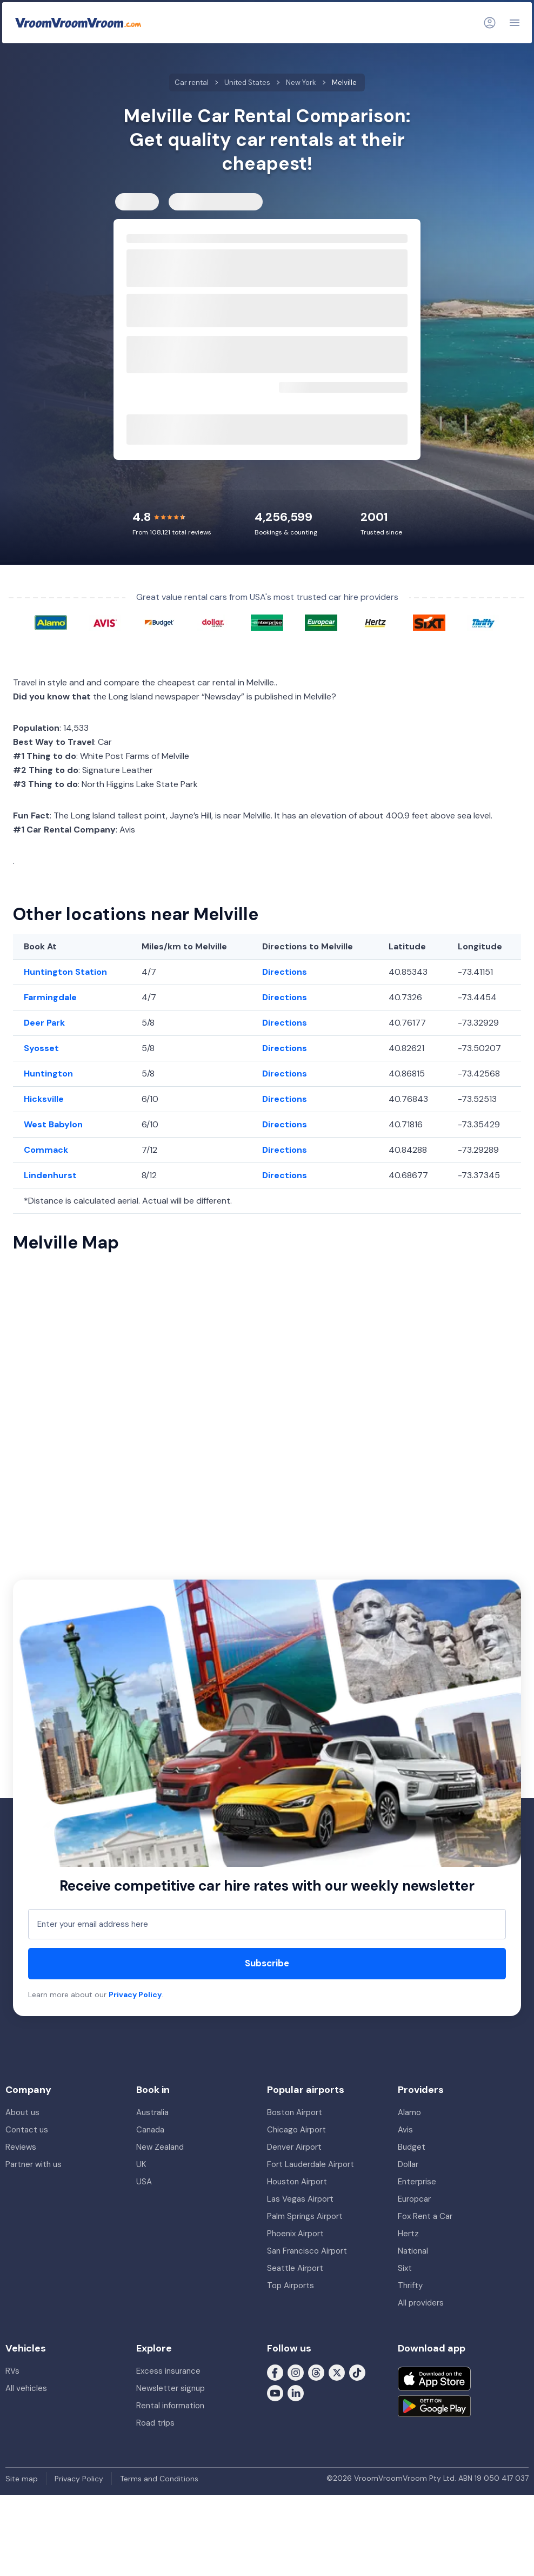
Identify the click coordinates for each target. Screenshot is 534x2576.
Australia (152, 2112)
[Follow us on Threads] (316, 2372)
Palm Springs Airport (305, 2216)
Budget (411, 2147)
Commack (46, 1149)
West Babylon (53, 1124)
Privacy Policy (135, 1994)
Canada (150, 2129)
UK (141, 2164)
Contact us (26, 2129)
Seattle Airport (295, 2268)
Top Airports (290, 2285)
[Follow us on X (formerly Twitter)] (337, 2372)
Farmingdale (50, 997)
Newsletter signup (170, 2388)
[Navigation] (514, 23)
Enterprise (417, 2181)
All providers (421, 2302)
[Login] (490, 23)
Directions (284, 971)
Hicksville (44, 1099)
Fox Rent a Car (425, 2216)
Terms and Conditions (159, 2478)
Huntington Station (65, 971)
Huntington (48, 1073)
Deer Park (44, 1022)
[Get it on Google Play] (434, 2406)
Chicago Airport (296, 2129)
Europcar (414, 2199)
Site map (21, 2478)
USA (144, 2181)
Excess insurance (168, 2371)
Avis (405, 2129)
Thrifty (410, 2285)
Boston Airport (294, 2112)
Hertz (408, 2233)
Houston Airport (297, 2181)
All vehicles (26, 2388)
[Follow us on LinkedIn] (296, 2392)
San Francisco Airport (307, 2250)
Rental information (170, 2405)
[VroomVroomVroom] (78, 23)
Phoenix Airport (295, 2233)
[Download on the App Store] (434, 2379)
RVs (12, 2371)
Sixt (405, 2268)
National (413, 2250)
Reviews (20, 2147)
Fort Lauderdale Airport (310, 2164)
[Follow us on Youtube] (275, 2392)
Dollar (408, 2164)
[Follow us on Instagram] (296, 2372)
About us (22, 2112)
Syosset (41, 1048)
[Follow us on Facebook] (275, 2372)
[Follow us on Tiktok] (357, 2372)
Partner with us (33, 2164)
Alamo (409, 2112)
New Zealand (160, 2147)
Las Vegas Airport (300, 2199)
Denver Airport (294, 2147)
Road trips (155, 2423)
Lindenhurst (50, 1175)
